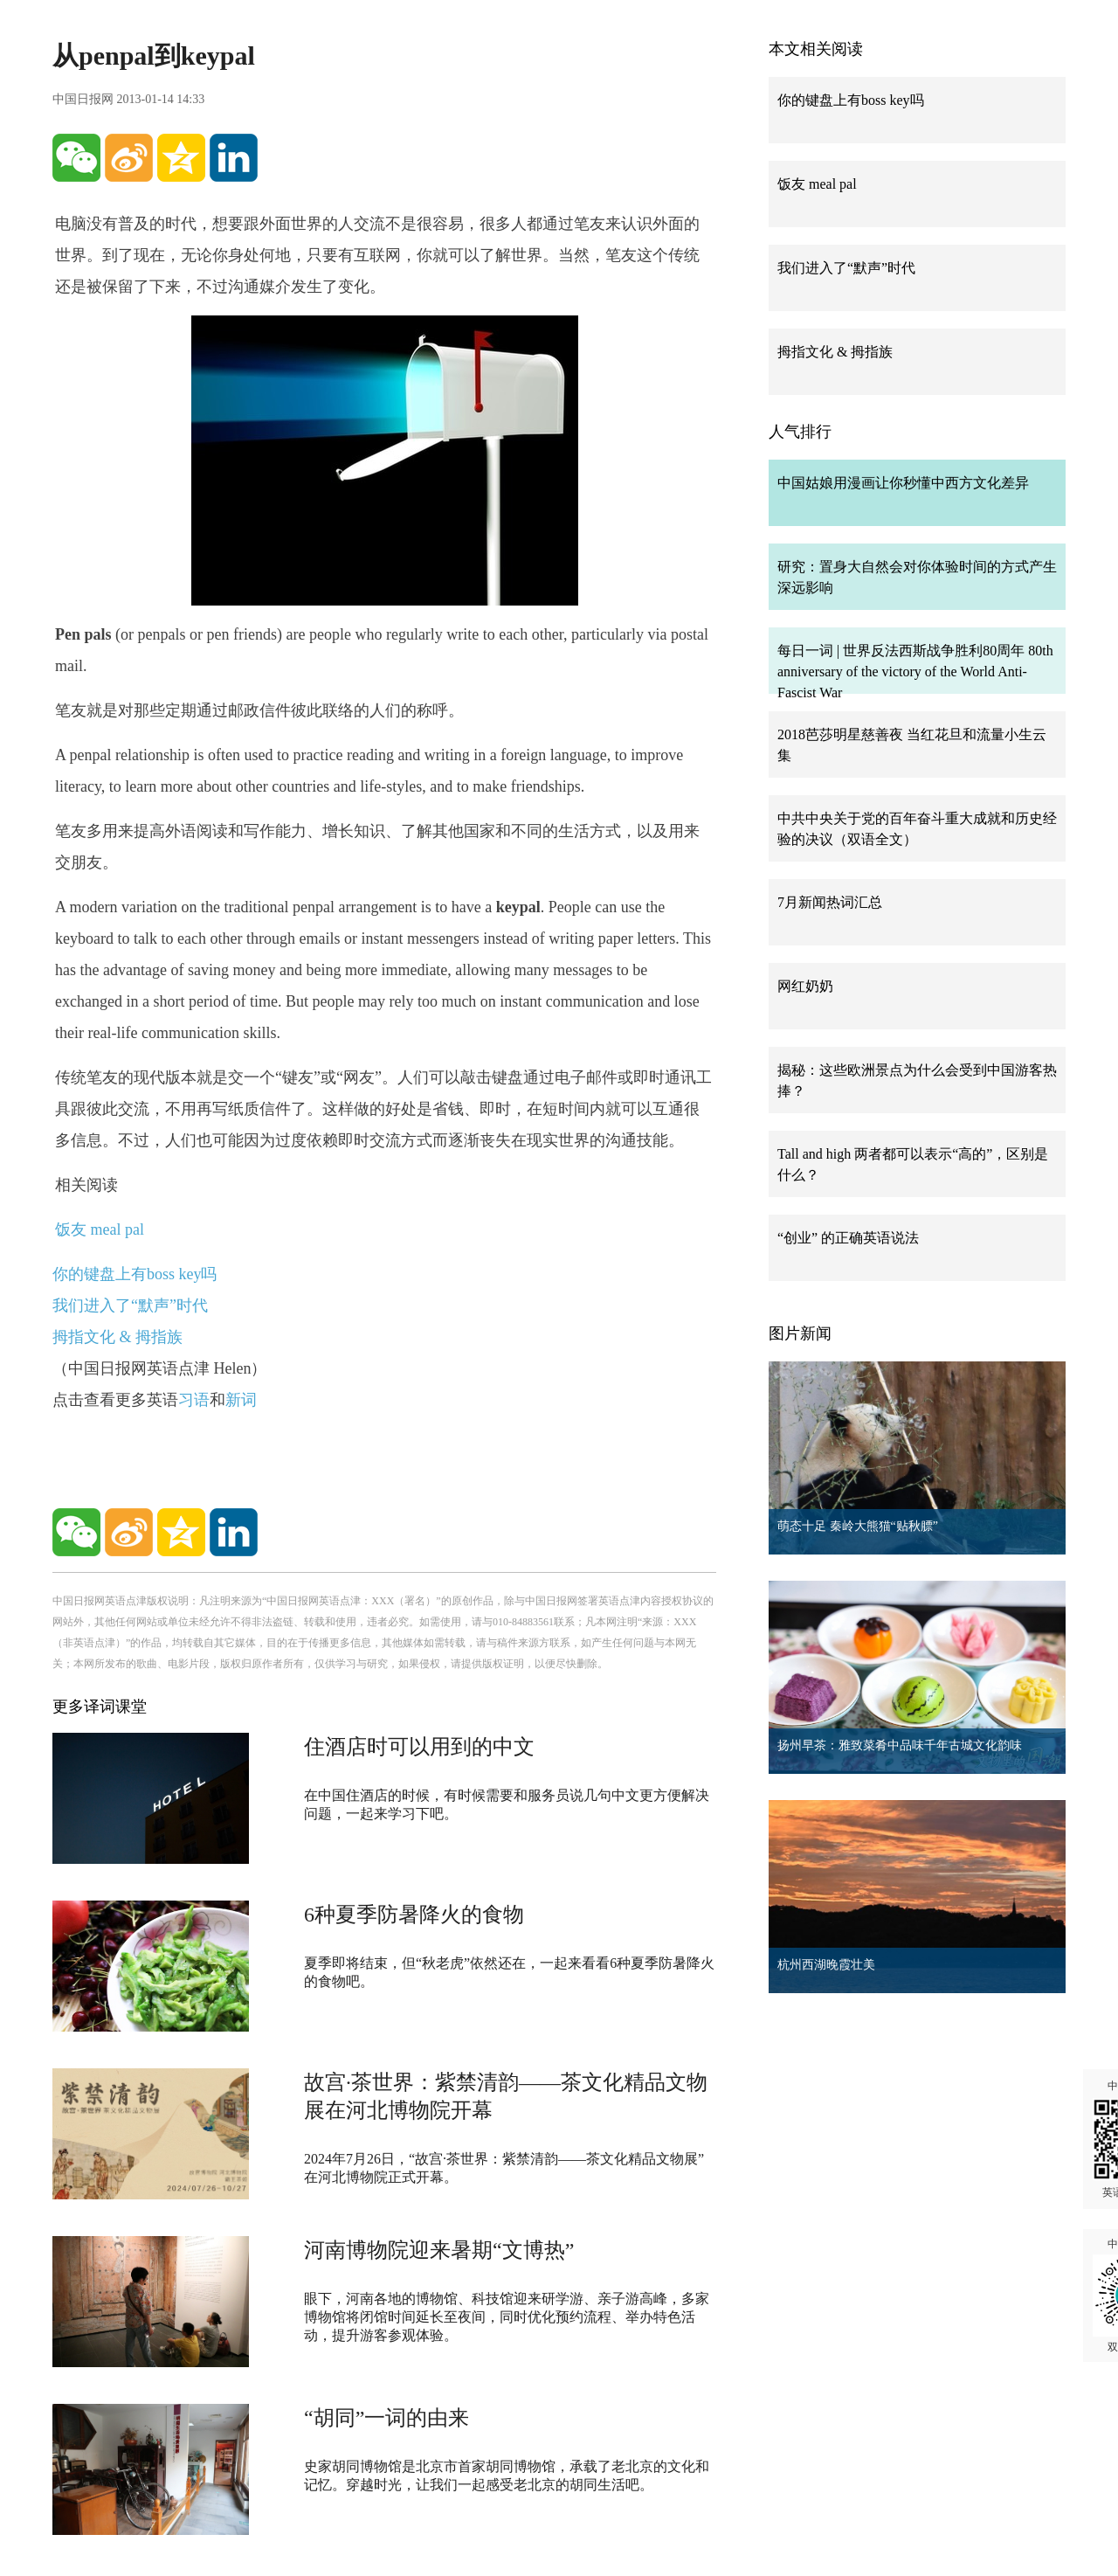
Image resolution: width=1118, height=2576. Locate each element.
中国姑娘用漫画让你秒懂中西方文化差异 (903, 482)
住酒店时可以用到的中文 (419, 1746)
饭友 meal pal (99, 1229)
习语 (194, 1400)
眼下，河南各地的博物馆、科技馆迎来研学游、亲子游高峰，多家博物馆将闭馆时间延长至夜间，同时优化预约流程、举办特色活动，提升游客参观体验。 (506, 2317)
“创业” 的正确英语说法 (848, 1237)
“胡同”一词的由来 (386, 2417)
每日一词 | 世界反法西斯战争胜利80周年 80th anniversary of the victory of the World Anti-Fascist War (915, 671)
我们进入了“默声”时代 (130, 1305)
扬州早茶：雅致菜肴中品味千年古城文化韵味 (899, 1745)
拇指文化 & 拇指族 (117, 1337)
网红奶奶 (805, 986)
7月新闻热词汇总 (829, 902)
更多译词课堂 (99, 1706)
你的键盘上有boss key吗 (134, 1274)
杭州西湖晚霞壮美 (826, 1964)
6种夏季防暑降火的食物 (414, 1914)
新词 (241, 1400)
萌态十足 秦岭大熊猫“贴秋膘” (857, 1526)
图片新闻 (800, 1333)
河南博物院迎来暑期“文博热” (439, 2250)
